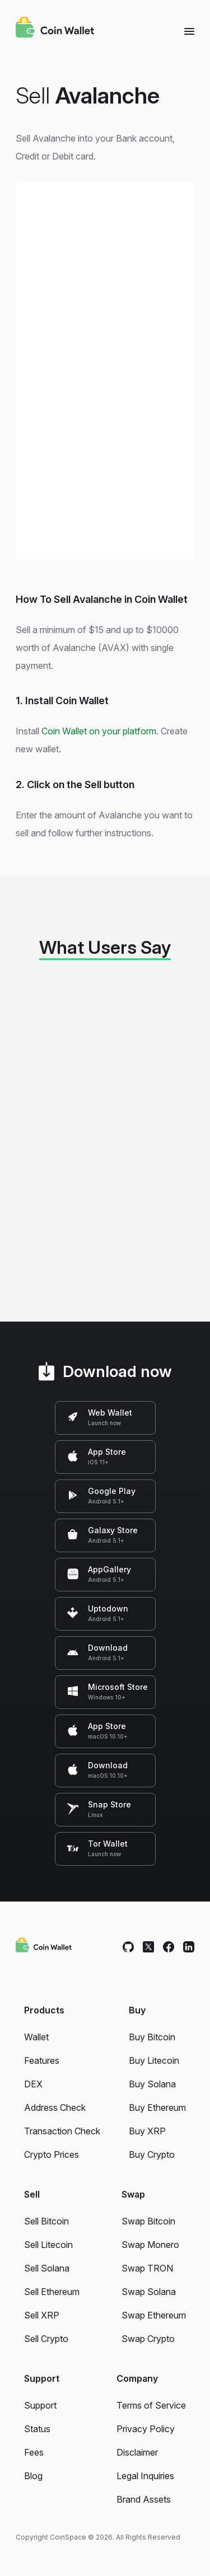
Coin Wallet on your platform (98, 731)
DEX (33, 2084)
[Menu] (189, 31)
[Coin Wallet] (55, 28)
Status (37, 2428)
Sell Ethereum (52, 2291)
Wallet (36, 2037)
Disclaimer (137, 2452)
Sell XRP (41, 2315)
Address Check (55, 2107)
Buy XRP (147, 2131)
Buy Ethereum (157, 2107)
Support (40, 2405)
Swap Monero (150, 2244)
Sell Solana (46, 2268)
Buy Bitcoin (152, 2037)
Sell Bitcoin (46, 2221)
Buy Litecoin (154, 2060)
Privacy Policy (145, 2428)
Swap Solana (149, 2291)
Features (41, 2060)
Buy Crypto (152, 2154)
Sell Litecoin (48, 2244)
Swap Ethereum (154, 2315)
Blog (33, 2475)
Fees (34, 2452)
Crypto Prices (51, 2154)
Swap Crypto (148, 2338)
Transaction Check (62, 2131)
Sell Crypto (46, 2338)
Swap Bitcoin (148, 2221)
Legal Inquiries (145, 2475)
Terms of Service (151, 2405)
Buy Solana (152, 2084)
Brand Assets (143, 2499)
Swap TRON (147, 2268)
